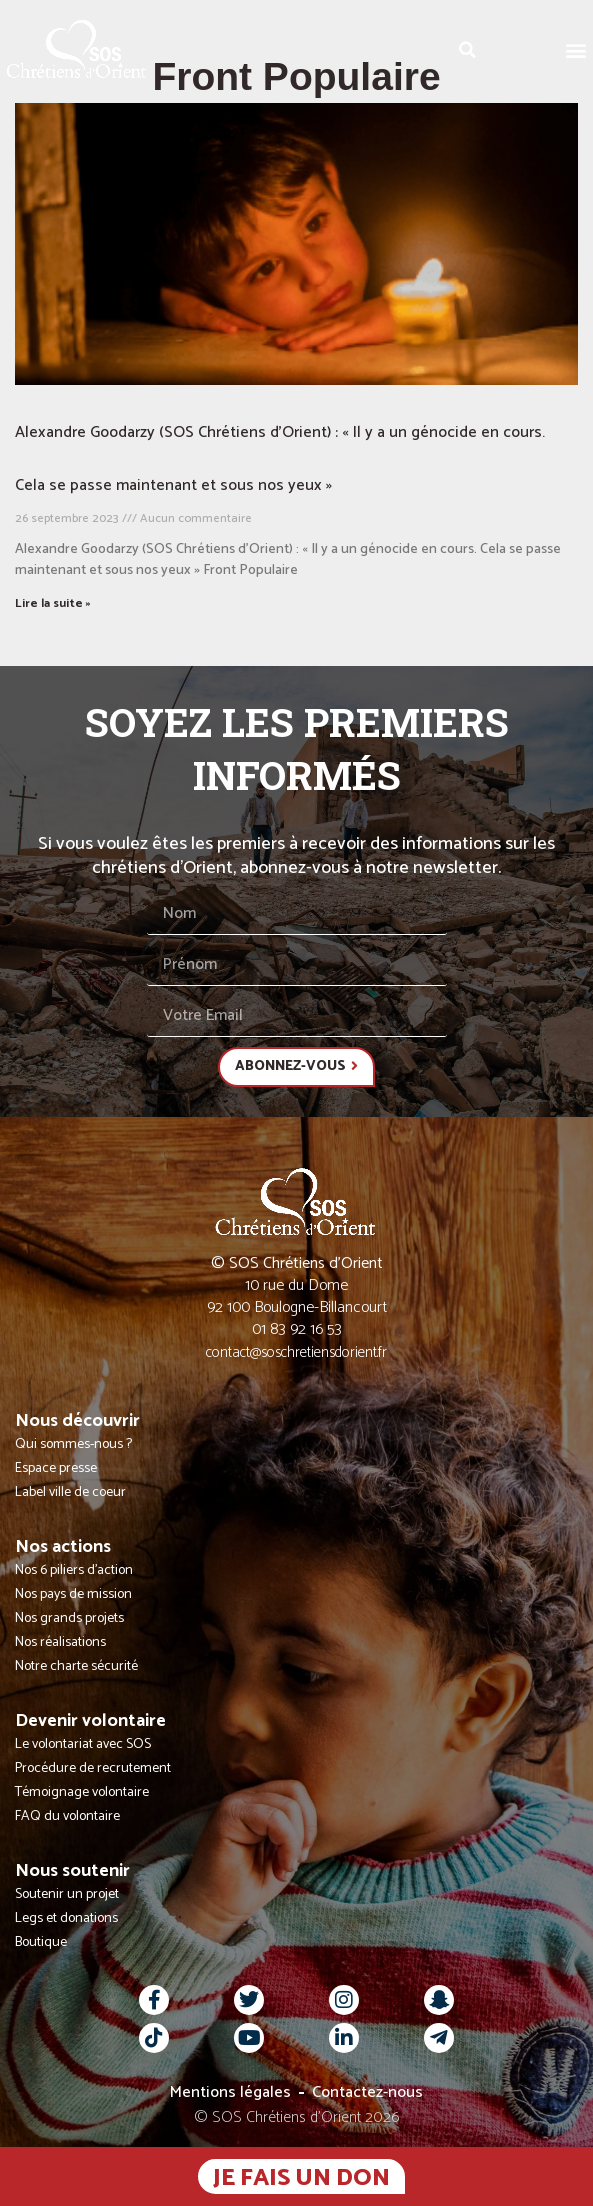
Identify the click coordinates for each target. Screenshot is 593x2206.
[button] (576, 49)
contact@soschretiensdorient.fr (296, 1352)
